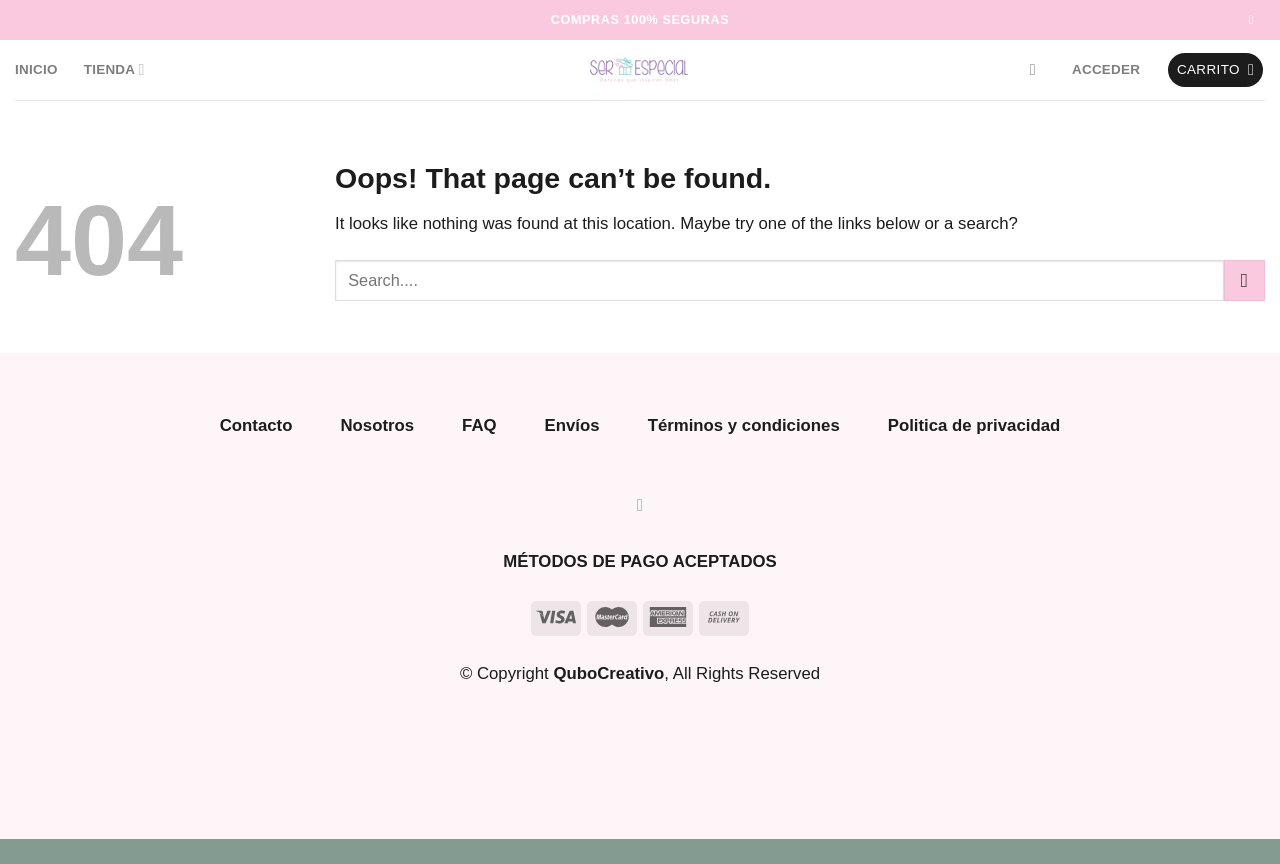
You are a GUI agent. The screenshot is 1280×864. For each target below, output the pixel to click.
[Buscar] (1038, 69)
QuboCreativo (608, 673)
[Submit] (1244, 280)
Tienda (114, 69)
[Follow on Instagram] (1255, 20)
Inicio (36, 69)
